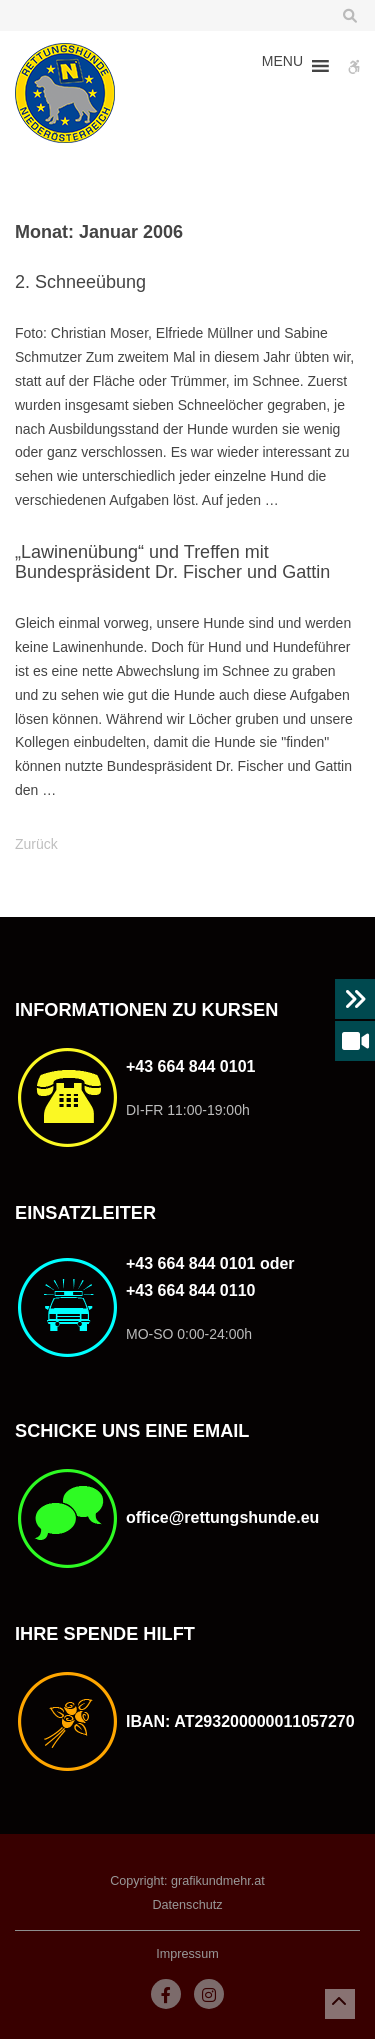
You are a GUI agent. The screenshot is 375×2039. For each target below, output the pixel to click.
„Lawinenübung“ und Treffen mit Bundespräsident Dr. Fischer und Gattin (172, 562)
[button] (282, 66)
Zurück (36, 844)
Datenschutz (187, 1905)
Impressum (187, 1954)
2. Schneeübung (80, 282)
